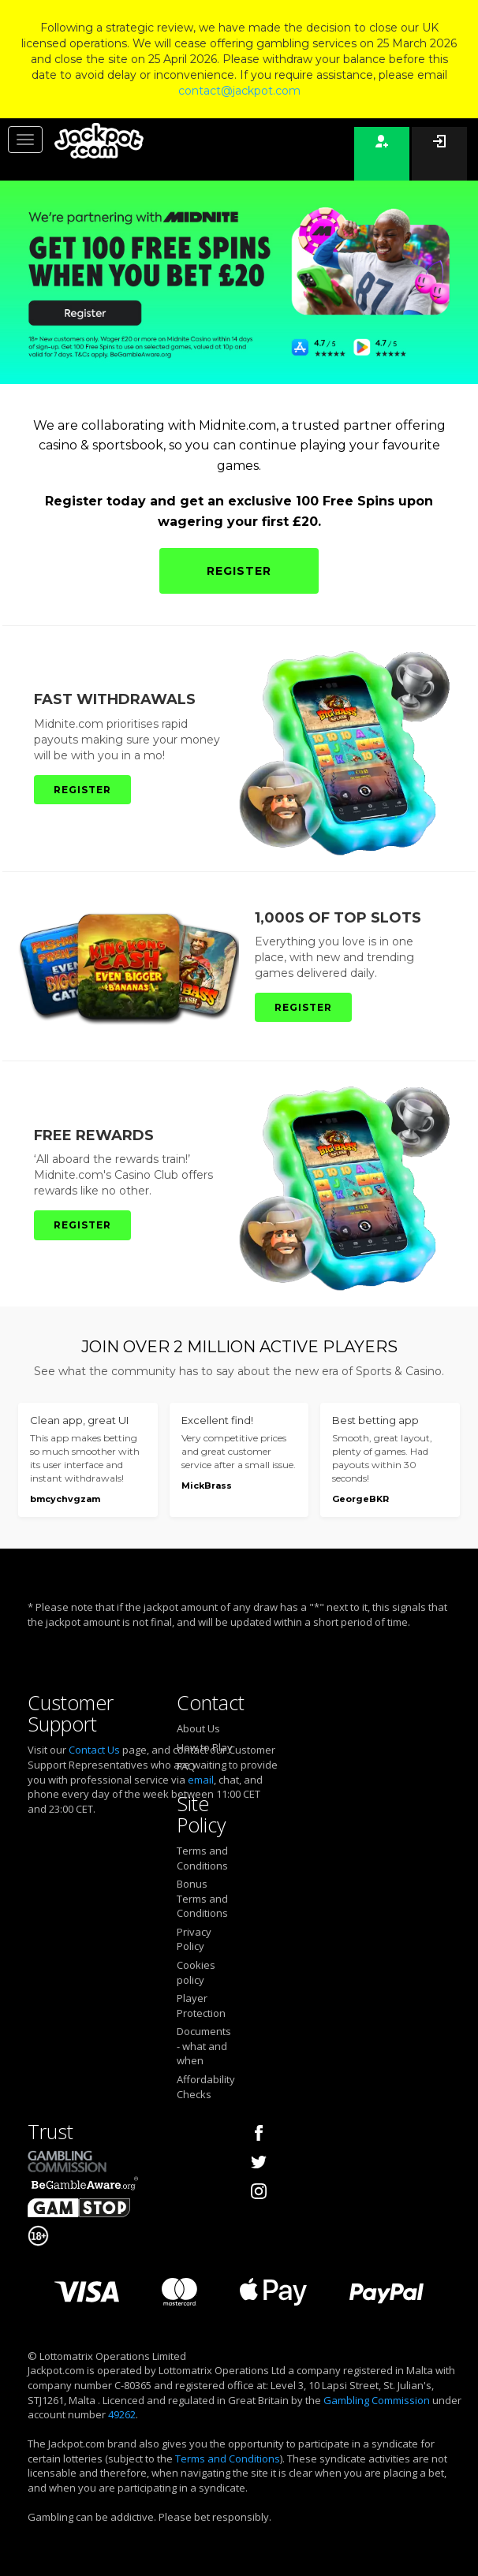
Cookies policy (196, 1972)
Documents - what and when (204, 2045)
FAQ (186, 1766)
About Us (198, 1728)
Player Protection (201, 2005)
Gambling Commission (376, 2400)
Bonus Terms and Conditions (202, 1898)
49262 (122, 2414)
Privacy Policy (194, 1939)
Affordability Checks (206, 2086)
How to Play (205, 1747)
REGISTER (239, 571)
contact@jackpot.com (239, 91)
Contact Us (94, 1750)
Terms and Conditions (202, 1858)
